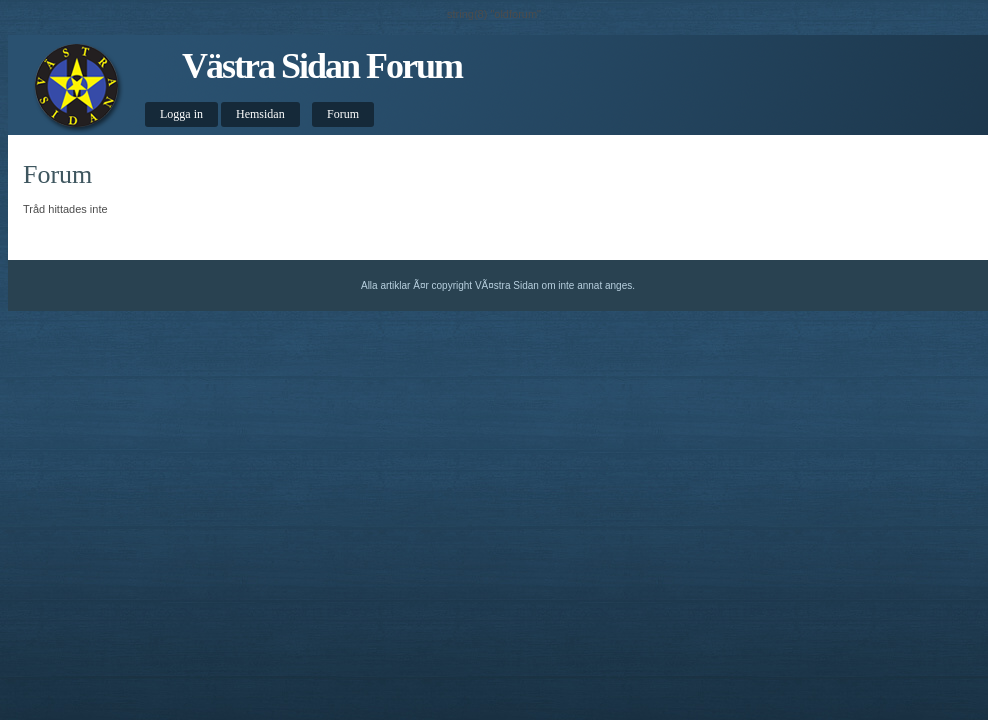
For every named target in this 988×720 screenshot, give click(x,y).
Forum (343, 114)
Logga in (181, 114)
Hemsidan (260, 114)
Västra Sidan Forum (322, 66)
